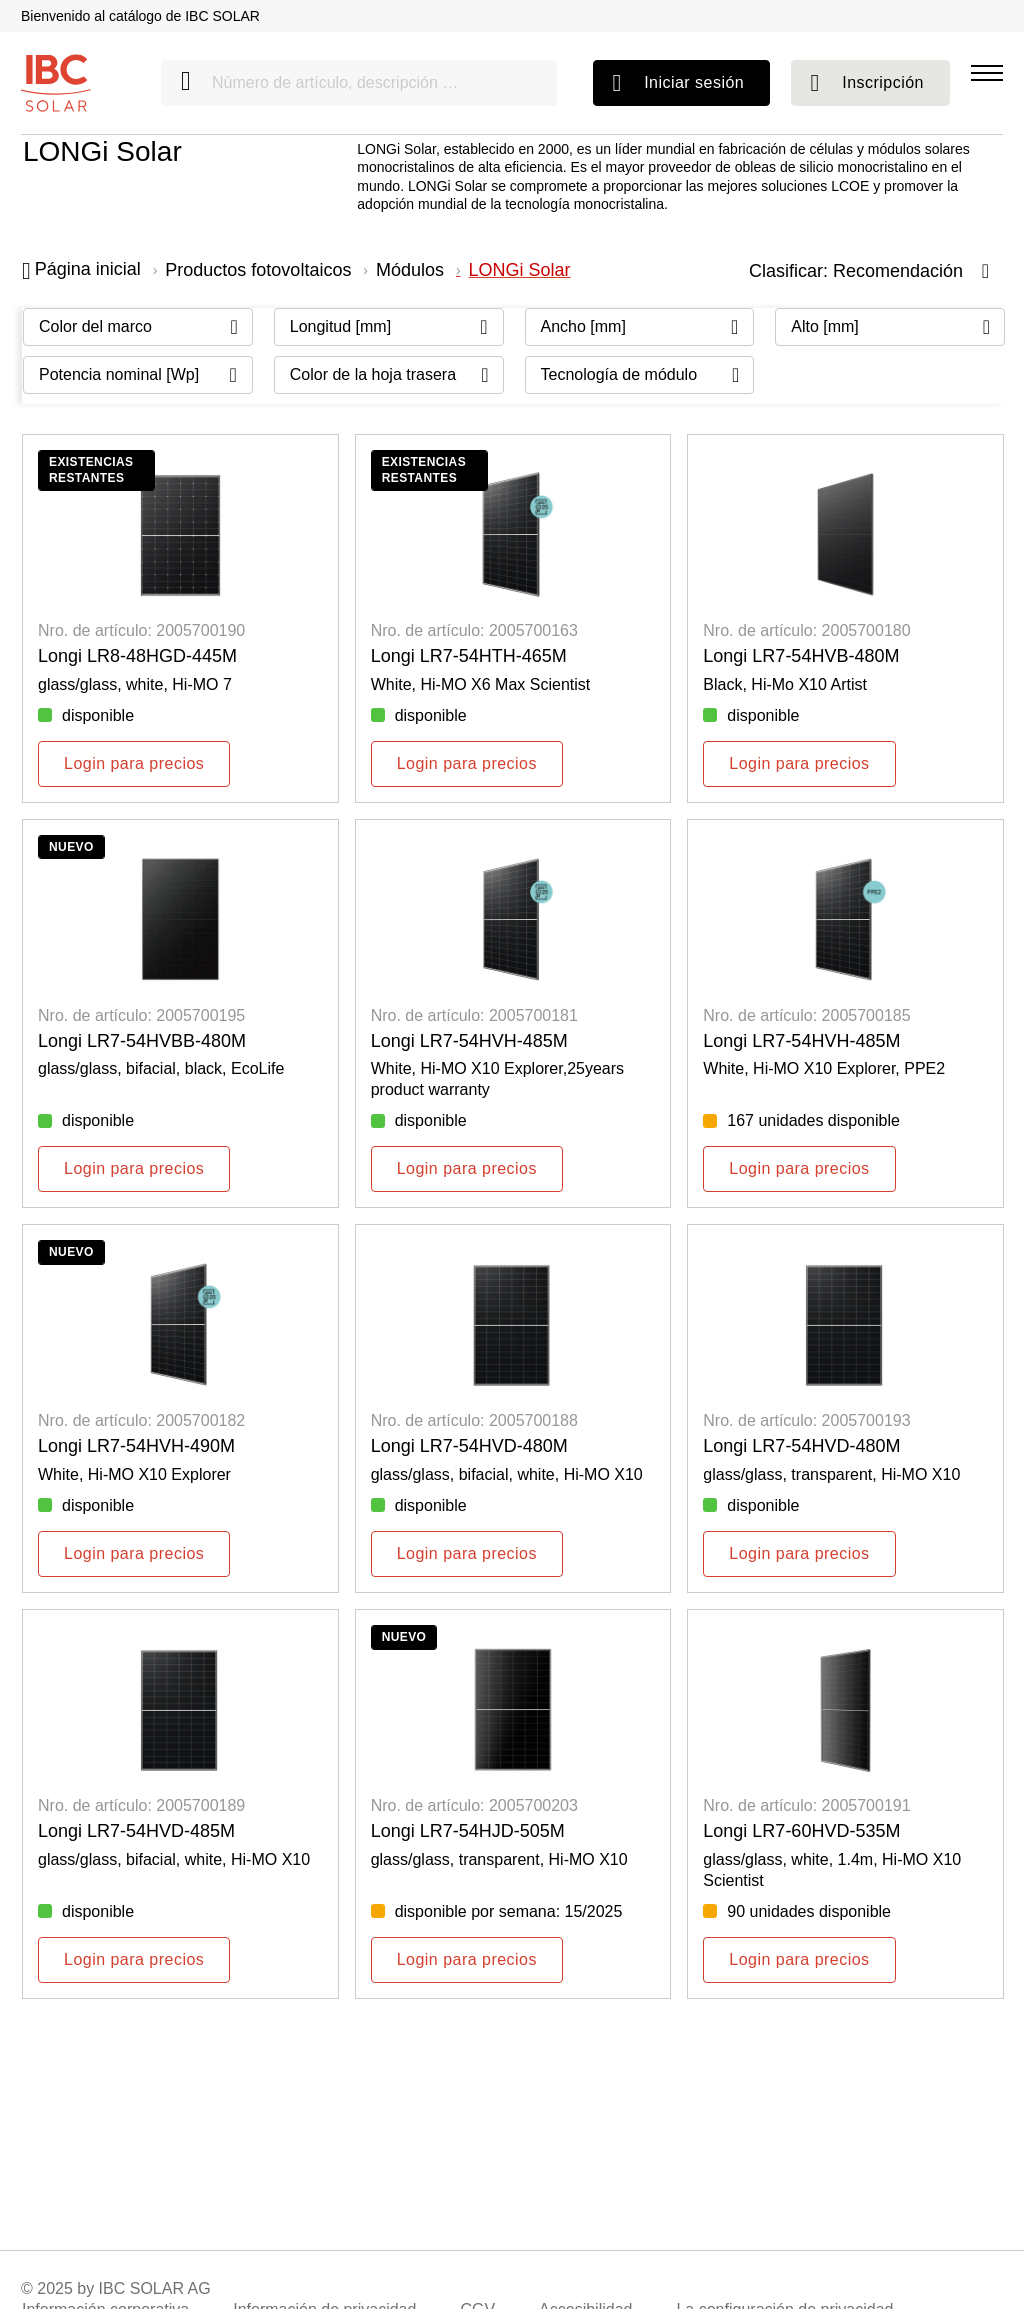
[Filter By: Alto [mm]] (890, 327)
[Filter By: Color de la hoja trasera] (389, 375)
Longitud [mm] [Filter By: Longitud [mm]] (340, 326)
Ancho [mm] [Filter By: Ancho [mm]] (583, 326)
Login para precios (134, 763)
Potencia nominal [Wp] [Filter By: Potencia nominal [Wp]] (119, 374)
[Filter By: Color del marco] (138, 327)
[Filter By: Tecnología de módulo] (640, 375)
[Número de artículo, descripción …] (359, 83)
